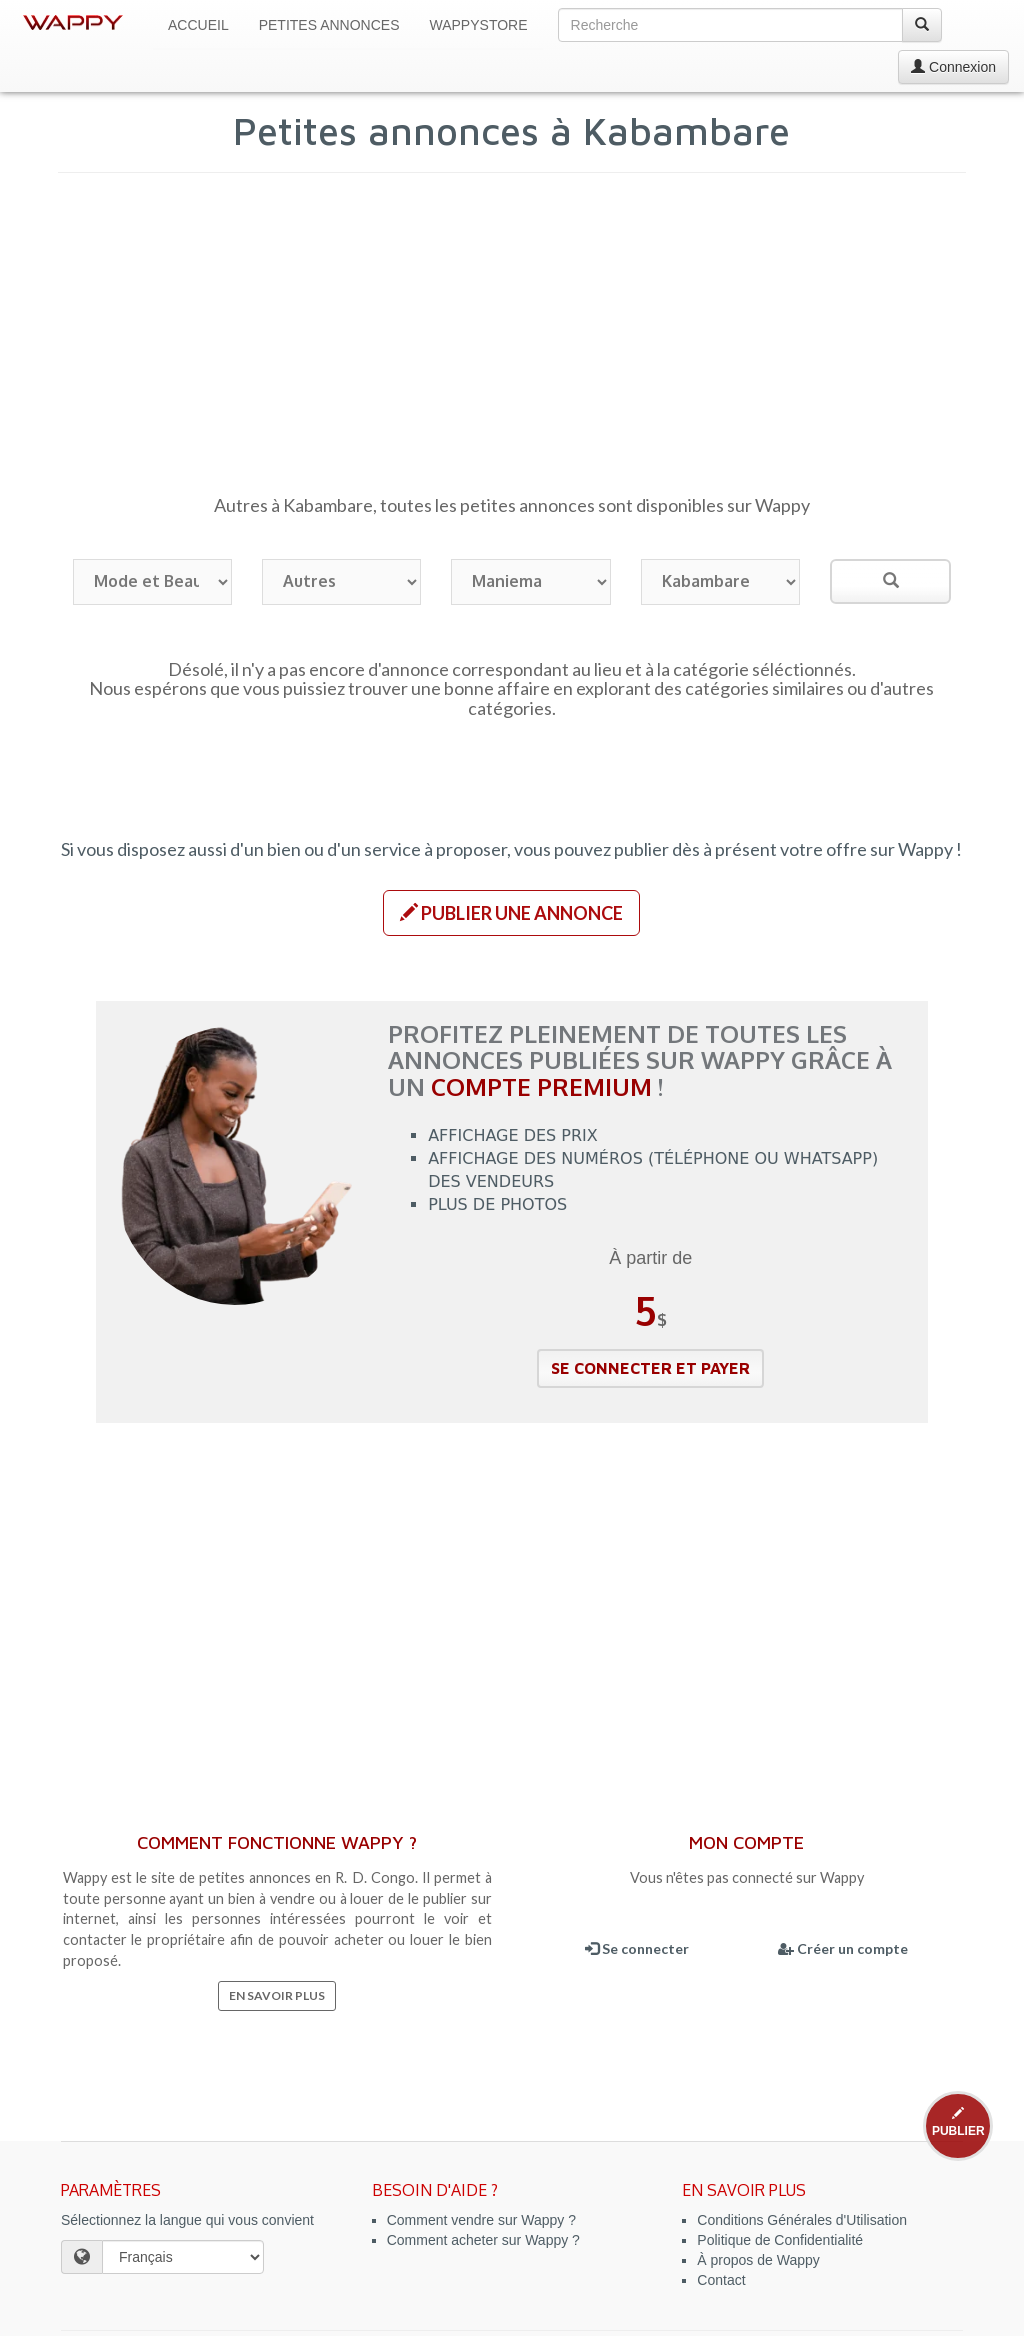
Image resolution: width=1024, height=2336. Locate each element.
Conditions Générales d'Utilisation (802, 2220)
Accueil (198, 25)
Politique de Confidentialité (780, 2240)
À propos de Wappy (758, 2260)
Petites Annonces (329, 25)
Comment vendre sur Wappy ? (481, 2220)
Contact (721, 2280)
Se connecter (637, 1948)
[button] (511, 913)
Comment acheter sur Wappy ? (483, 2240)
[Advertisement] (512, 343)
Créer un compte (843, 1948)
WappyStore (479, 25)
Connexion (953, 67)
